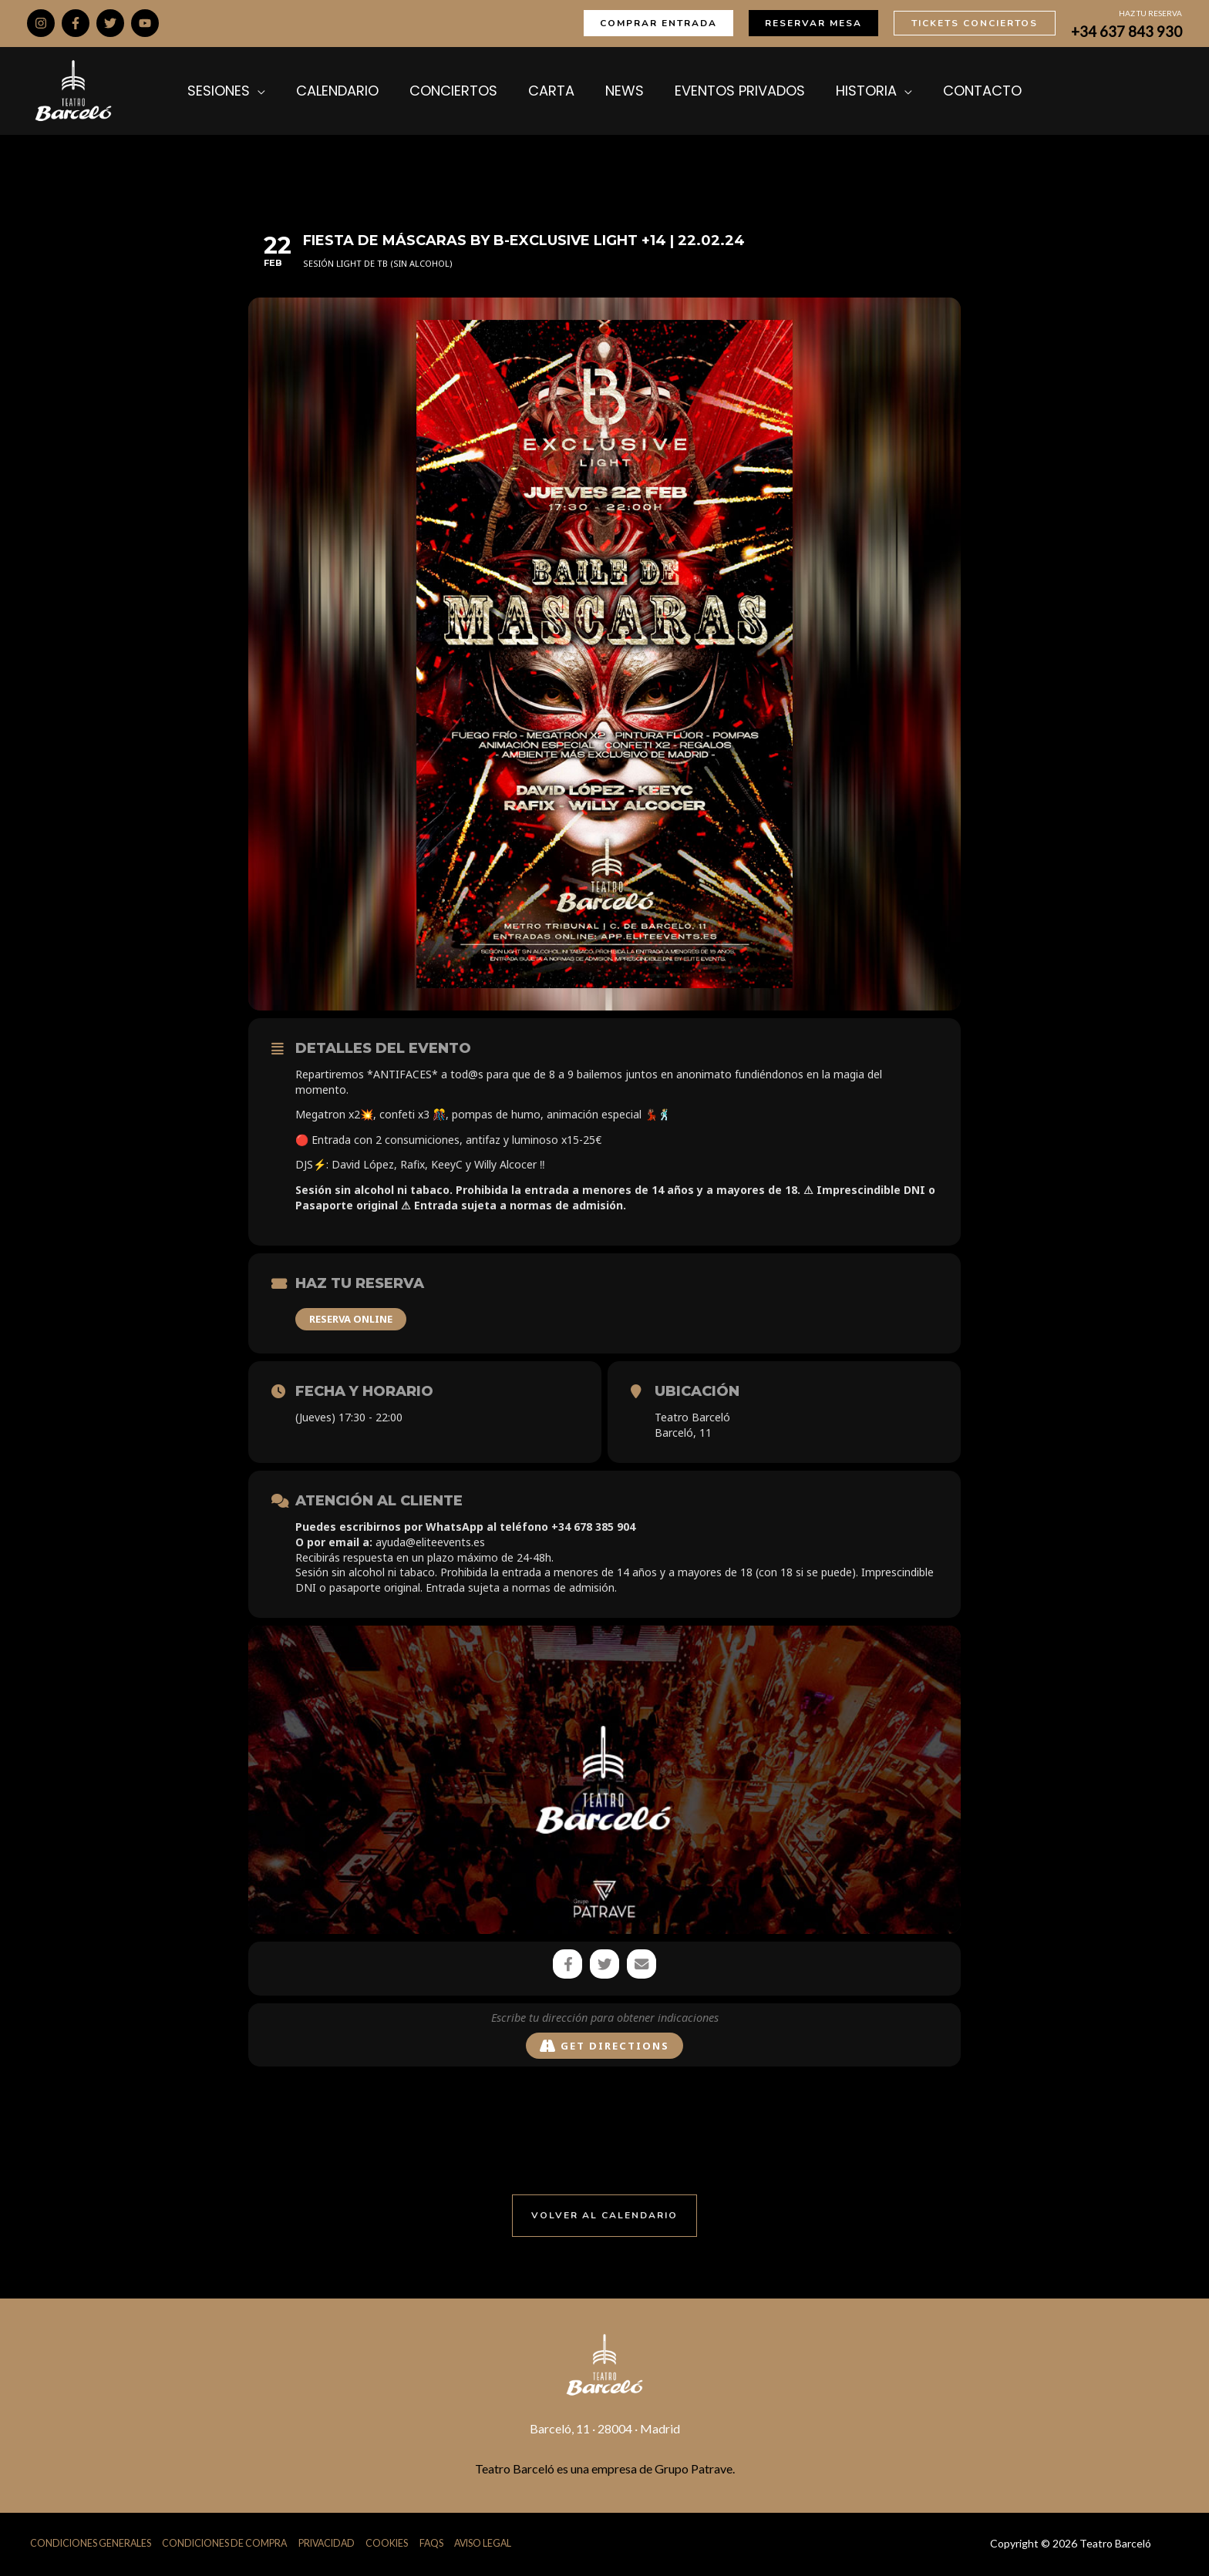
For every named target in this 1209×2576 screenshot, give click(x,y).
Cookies (397, 2544)
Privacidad (334, 2544)
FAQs (441, 2544)
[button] (658, 23)
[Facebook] (75, 23)
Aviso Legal (495, 2544)
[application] (284, 91)
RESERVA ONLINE (350, 1319)
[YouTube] (145, 23)
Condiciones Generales (90, 2544)
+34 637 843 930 (1126, 31)
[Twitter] (110, 23)
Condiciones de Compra (228, 2544)
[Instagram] (41, 23)
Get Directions (604, 2047)
